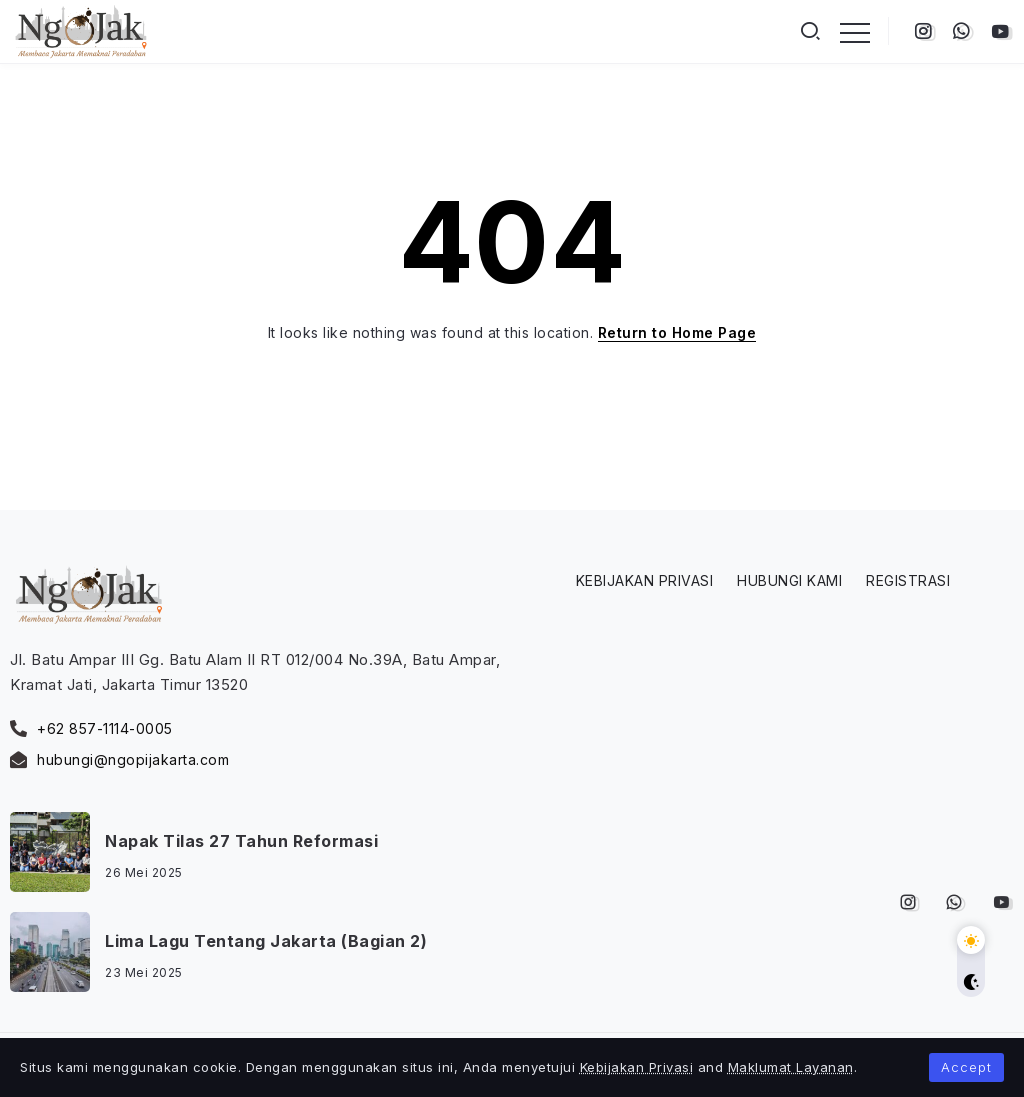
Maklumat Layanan (791, 1067)
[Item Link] (50, 852)
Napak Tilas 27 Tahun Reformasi (241, 841)
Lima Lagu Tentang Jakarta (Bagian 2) (266, 941)
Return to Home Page (677, 332)
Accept (966, 1067)
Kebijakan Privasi (637, 1067)
